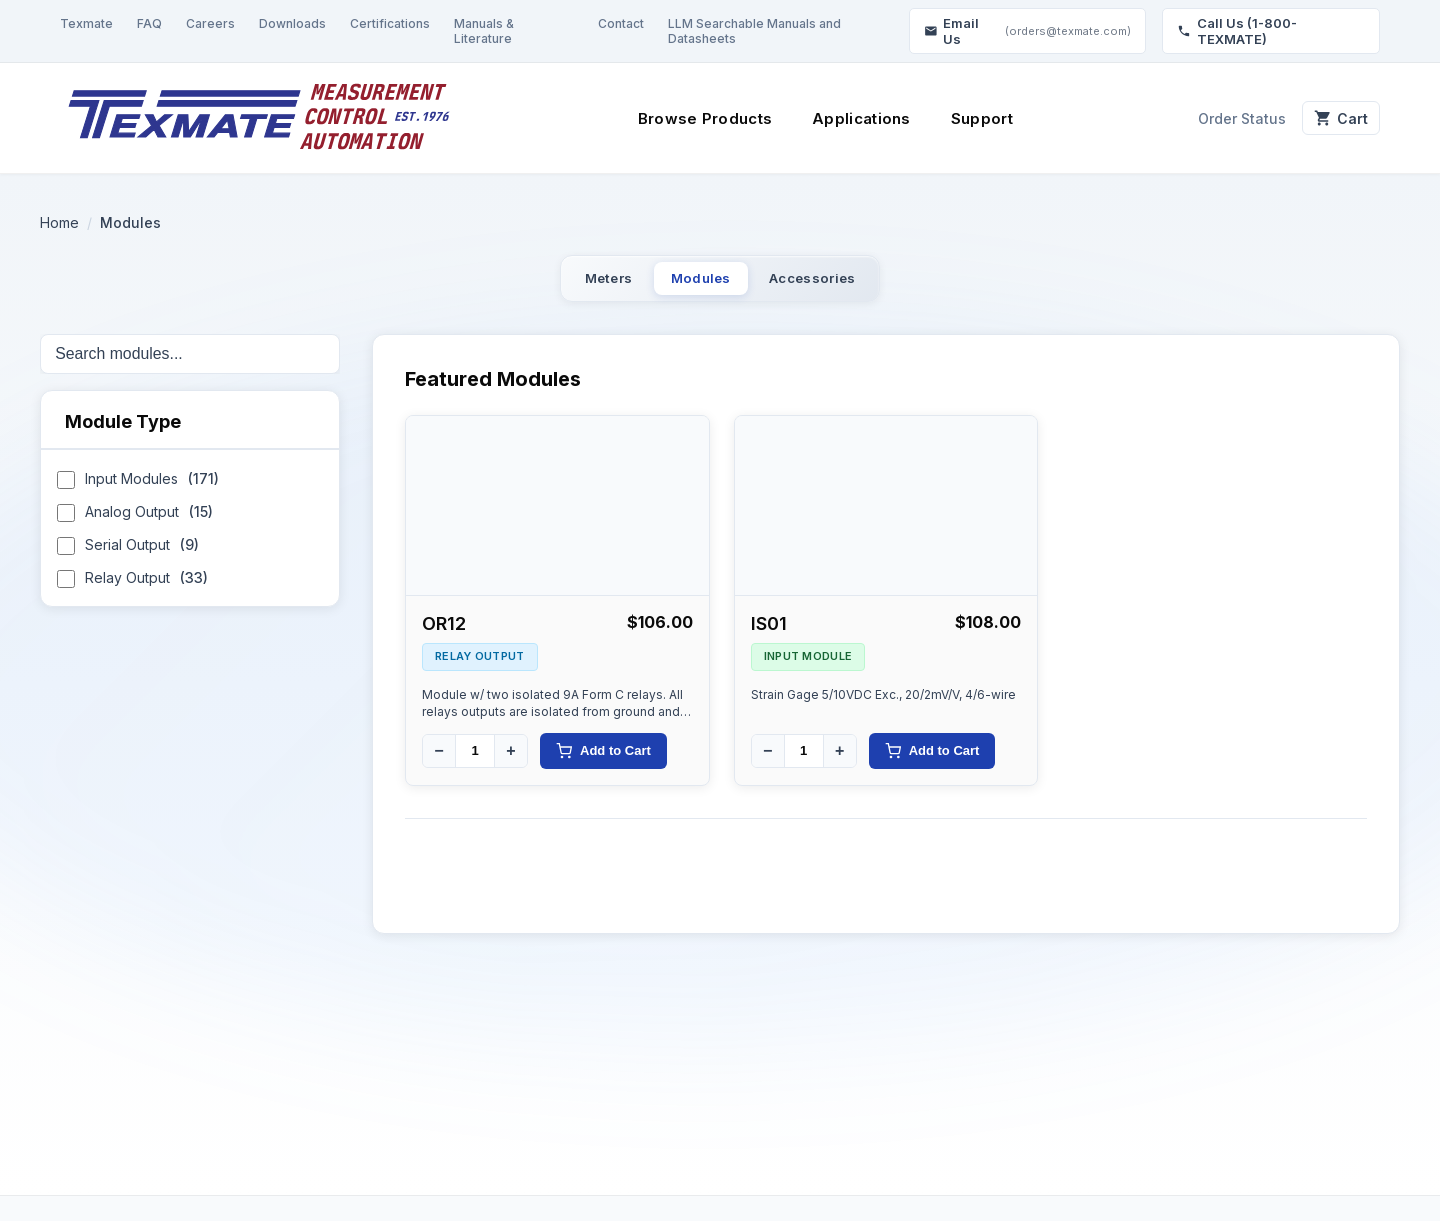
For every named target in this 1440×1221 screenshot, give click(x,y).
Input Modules (138, 491)
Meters (568, 283)
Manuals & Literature (484, 31)
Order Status (1221, 118)
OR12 (444, 633)
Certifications (390, 23)
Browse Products (694, 118)
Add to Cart (603, 761)
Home (59, 222)
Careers (210, 23)
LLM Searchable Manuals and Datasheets (754, 31)
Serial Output (128, 557)
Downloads (292, 23)
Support (971, 118)
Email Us (1028, 31)
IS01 (769, 633)
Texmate (86, 23)
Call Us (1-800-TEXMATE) (1237, 31)
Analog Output (135, 524)
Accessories (850, 283)
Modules (698, 283)
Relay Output (132, 590)
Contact (621, 23)
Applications (851, 118)
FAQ (149, 23)
